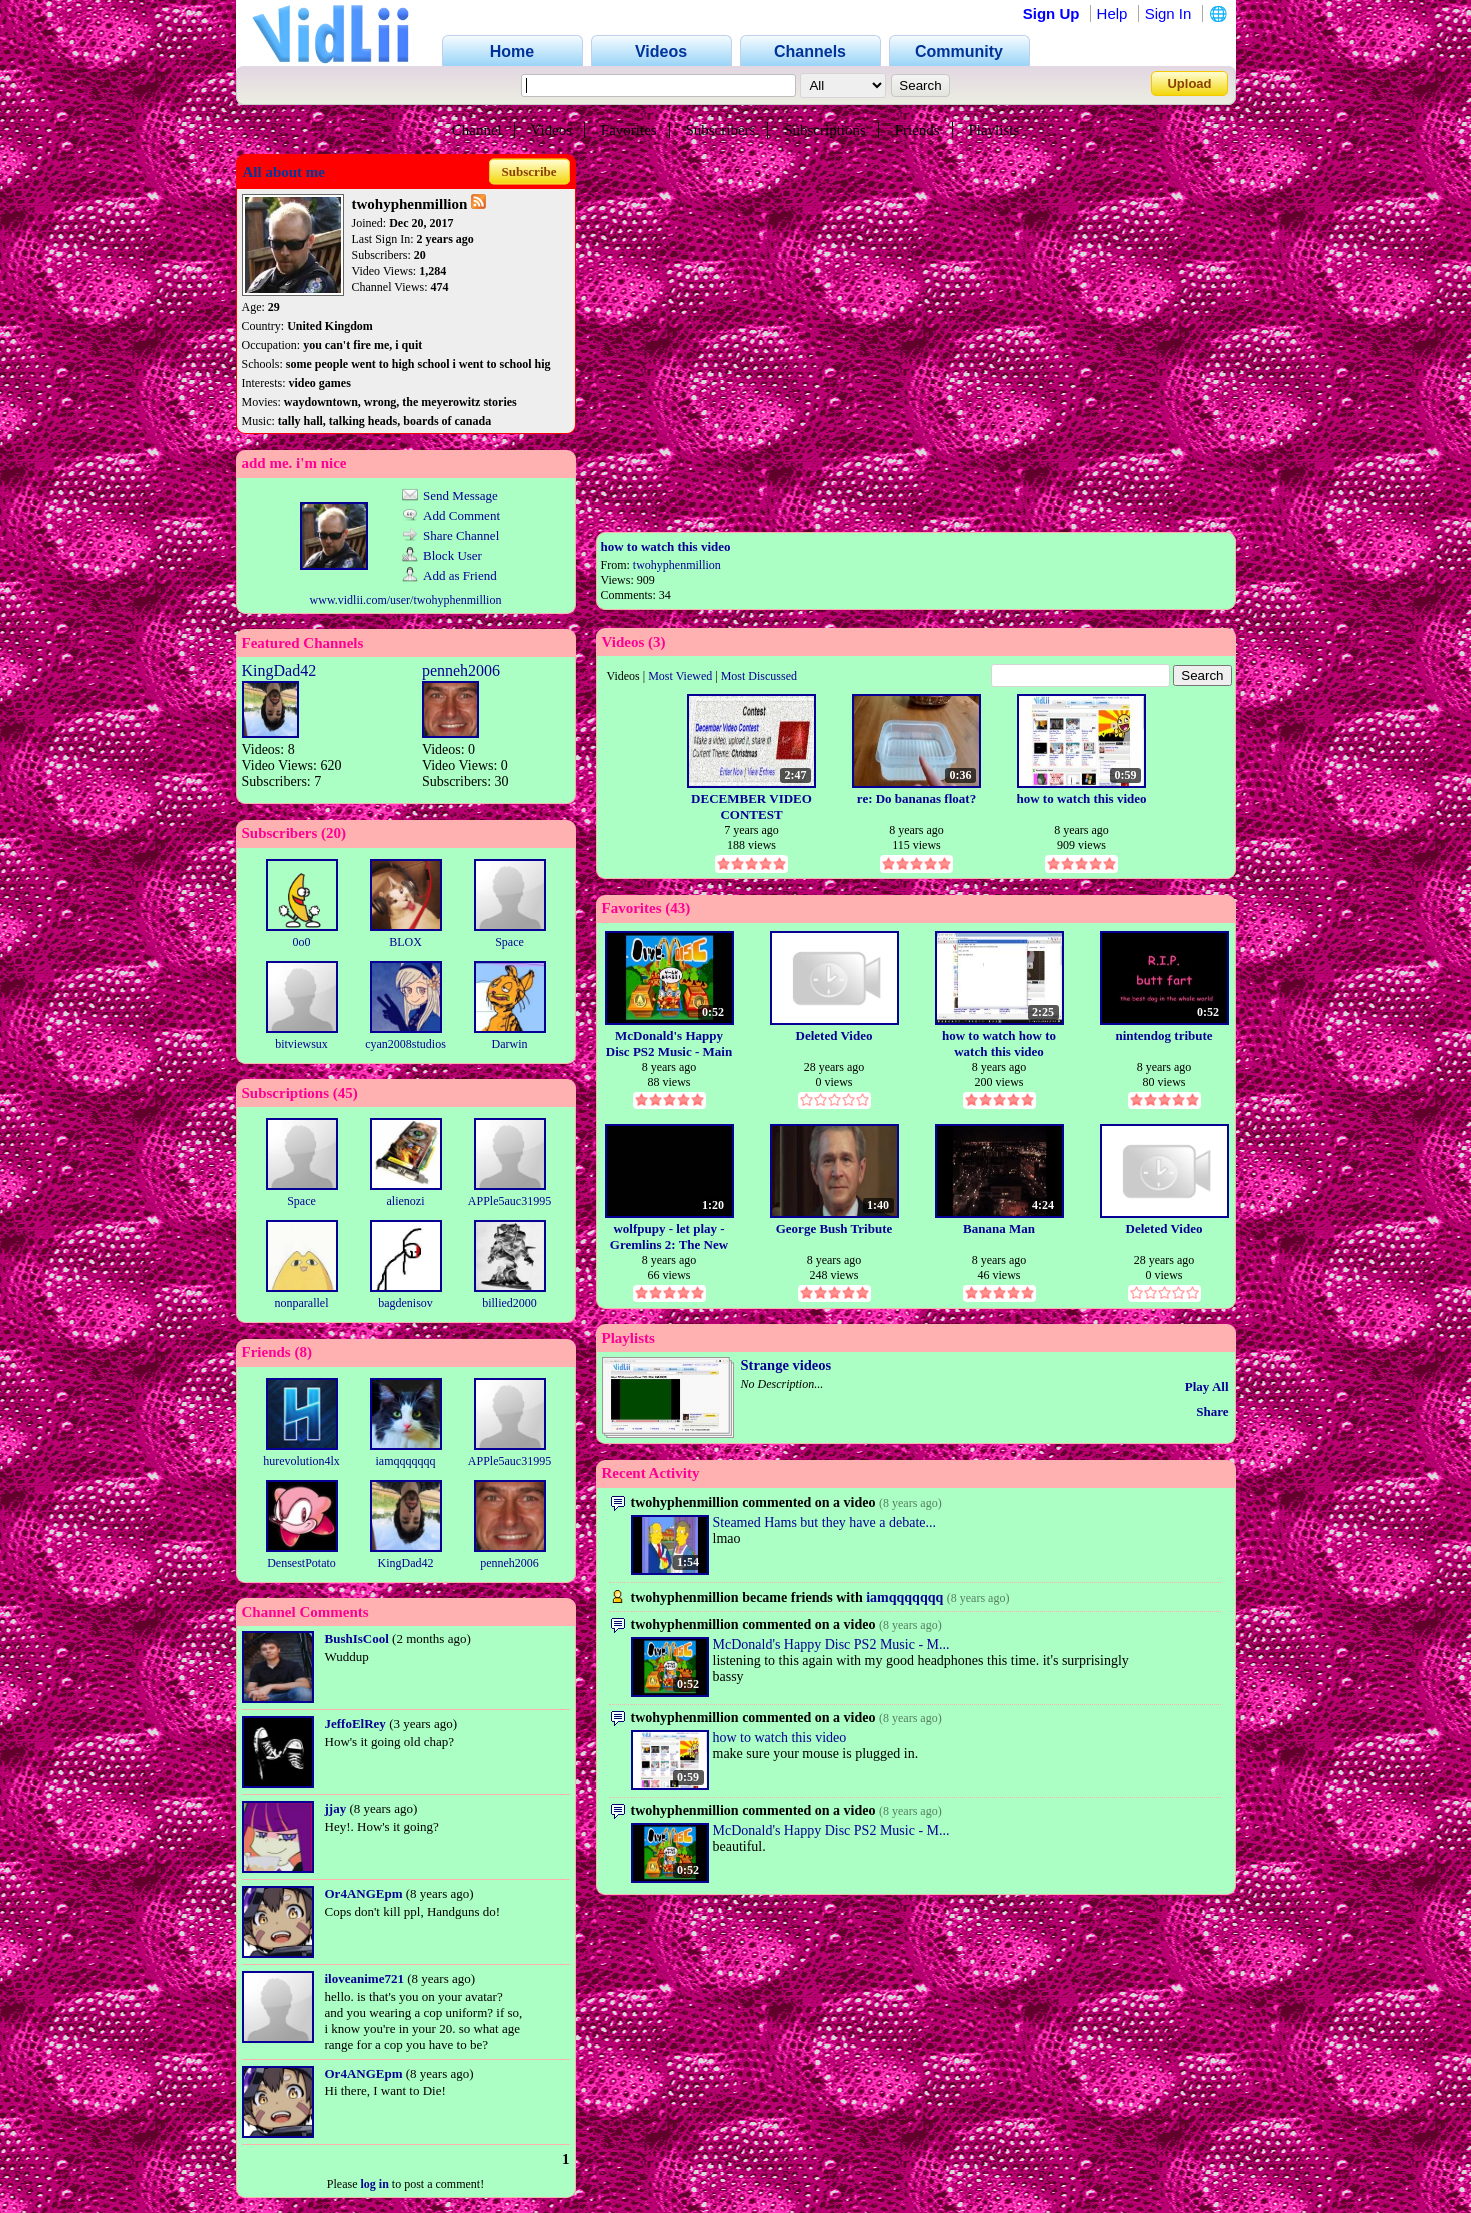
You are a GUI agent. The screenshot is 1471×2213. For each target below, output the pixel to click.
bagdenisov (405, 1303)
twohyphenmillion (677, 565)
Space (509, 942)
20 (333, 833)
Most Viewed (680, 676)
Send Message (450, 495)
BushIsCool (357, 1638)
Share (1212, 1411)
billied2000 (509, 1303)
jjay (336, 1808)
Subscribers (720, 130)
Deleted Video (834, 1035)
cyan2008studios (405, 1044)
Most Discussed (759, 676)
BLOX (405, 942)
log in (374, 2184)
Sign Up (1051, 13)
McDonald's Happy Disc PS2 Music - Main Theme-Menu (669, 1043)
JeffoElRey (355, 1723)
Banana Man (999, 1228)
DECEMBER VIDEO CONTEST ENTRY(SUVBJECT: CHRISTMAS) (751, 806)
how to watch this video (666, 546)
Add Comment (451, 515)
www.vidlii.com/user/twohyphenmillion (406, 600)
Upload (1189, 83)
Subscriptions (825, 130)
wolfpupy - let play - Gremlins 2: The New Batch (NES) (669, 1236)
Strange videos (786, 1365)
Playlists (993, 130)
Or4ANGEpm (364, 1893)
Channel (477, 130)
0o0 (302, 942)
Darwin (510, 1044)
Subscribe (529, 171)
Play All (1207, 1386)
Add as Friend (449, 575)
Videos (552, 130)
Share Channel (450, 535)
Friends (917, 130)
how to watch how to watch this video (999, 1043)
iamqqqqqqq (406, 1461)
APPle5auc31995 (509, 1201)
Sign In (1168, 13)
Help (1112, 13)
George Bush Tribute (834, 1228)
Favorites (629, 130)
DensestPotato (301, 1563)
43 (677, 908)
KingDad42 (279, 670)
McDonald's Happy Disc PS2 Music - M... (831, 1644)
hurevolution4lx (301, 1461)
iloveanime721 (364, 1978)
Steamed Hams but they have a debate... (825, 1522)
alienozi (406, 1201)
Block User (442, 555)
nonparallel (302, 1303)
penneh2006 (461, 670)
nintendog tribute (1163, 1035)
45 (345, 1093)
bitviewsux (301, 1044)
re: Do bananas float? (916, 798)
